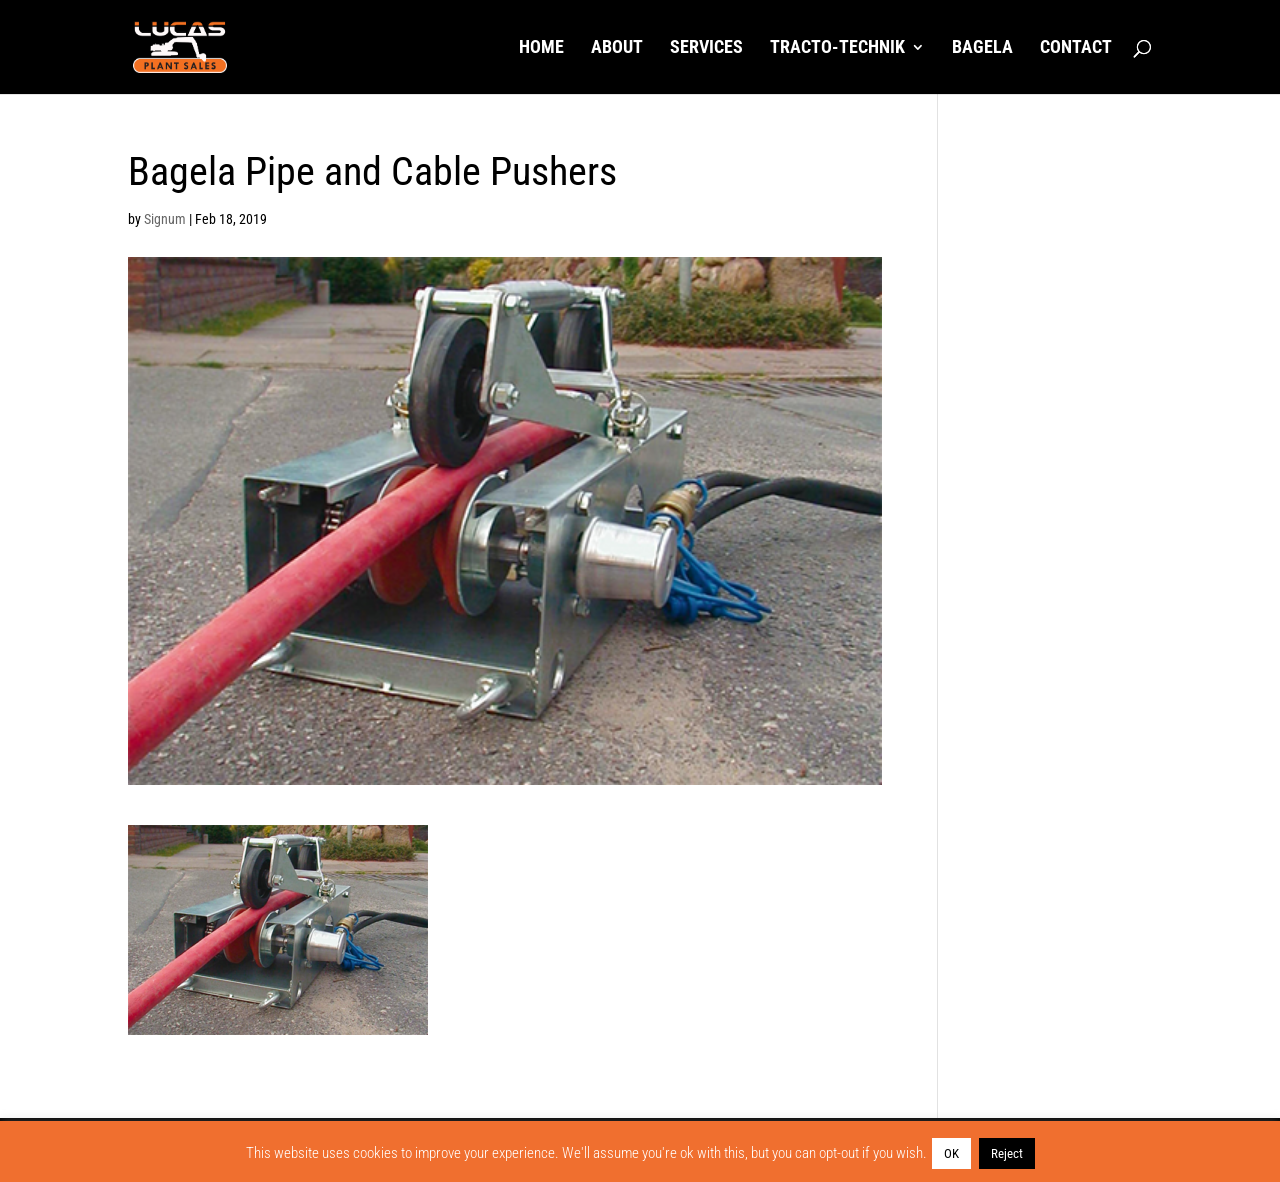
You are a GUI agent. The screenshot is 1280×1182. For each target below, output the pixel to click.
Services (706, 48)
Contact (1076, 48)
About (617, 48)
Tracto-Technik (837, 48)
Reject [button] (1007, 1153)
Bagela (982, 48)
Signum (165, 219)
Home (541, 48)
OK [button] (951, 1153)
